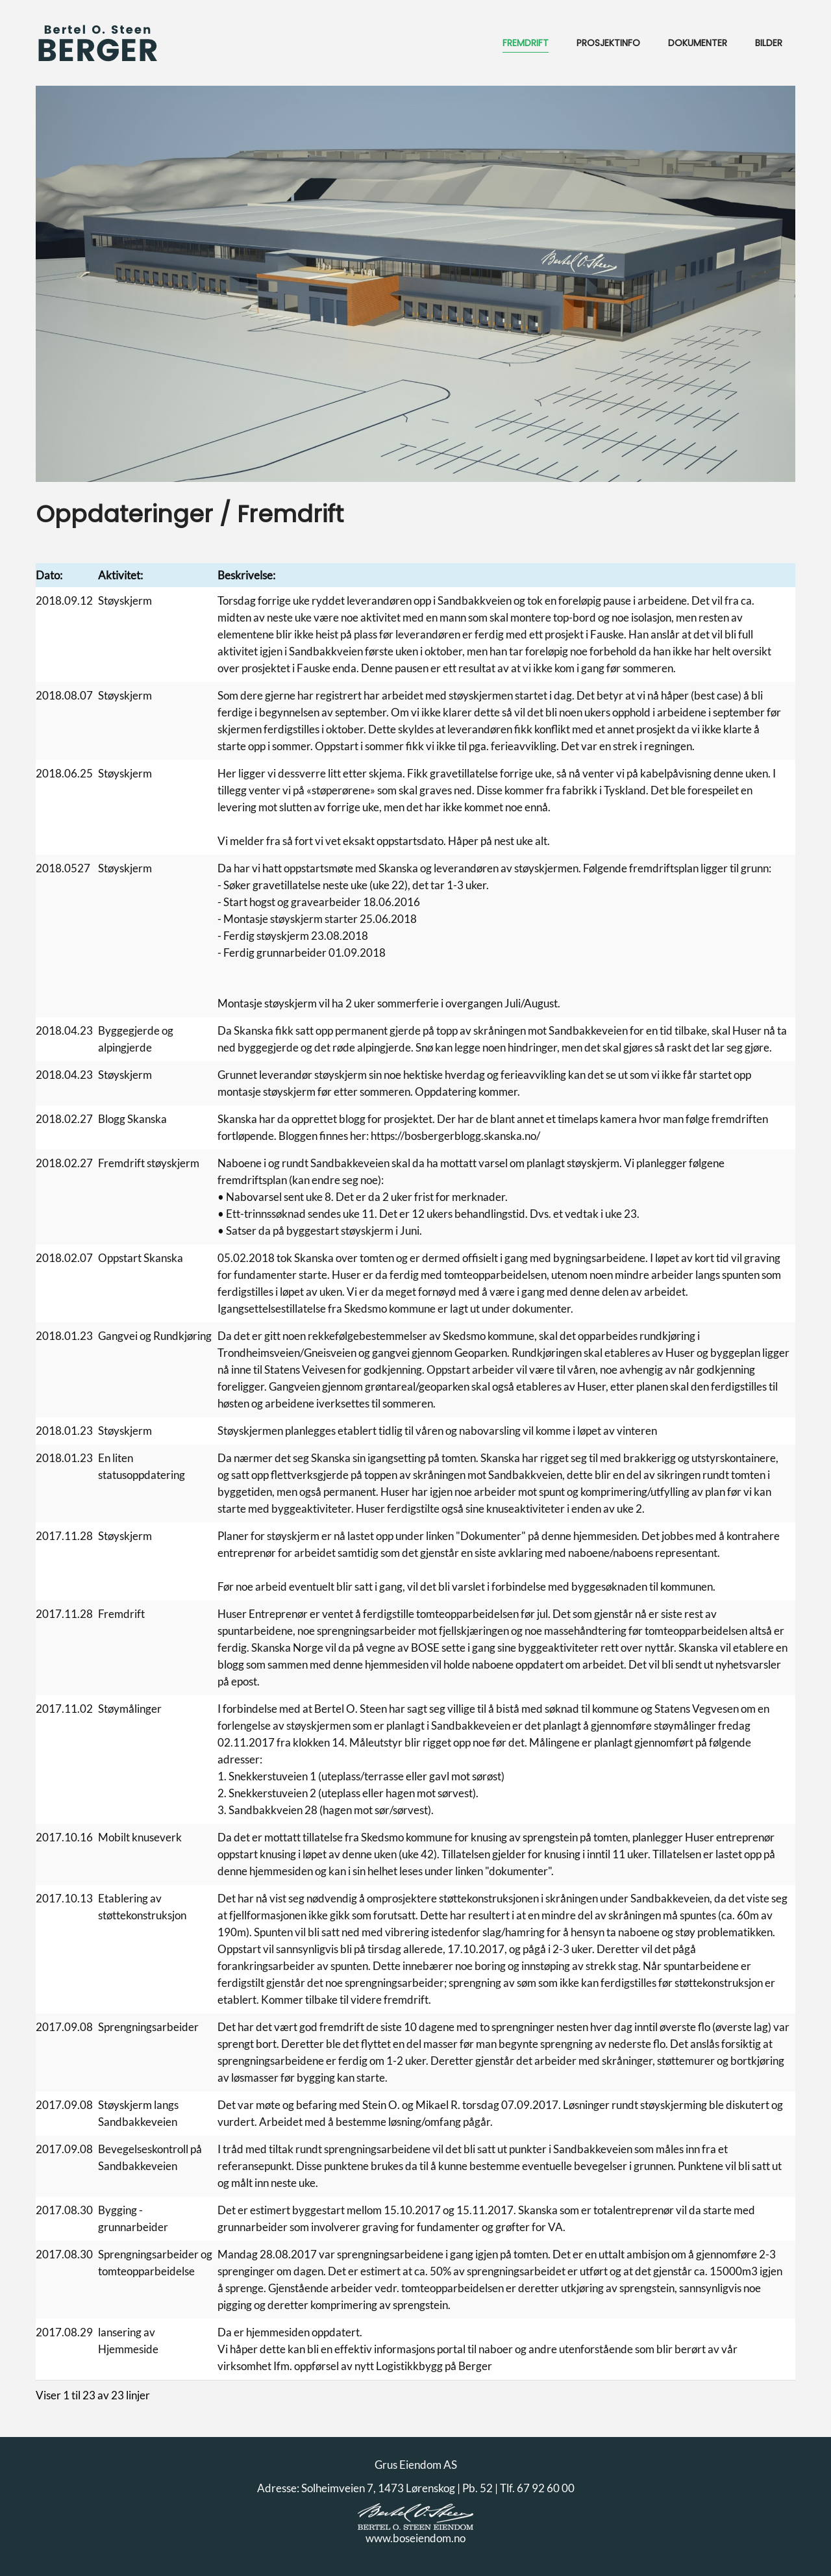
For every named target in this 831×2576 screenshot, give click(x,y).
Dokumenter (697, 42)
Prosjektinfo (608, 42)
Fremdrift (525, 42)
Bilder (768, 42)
